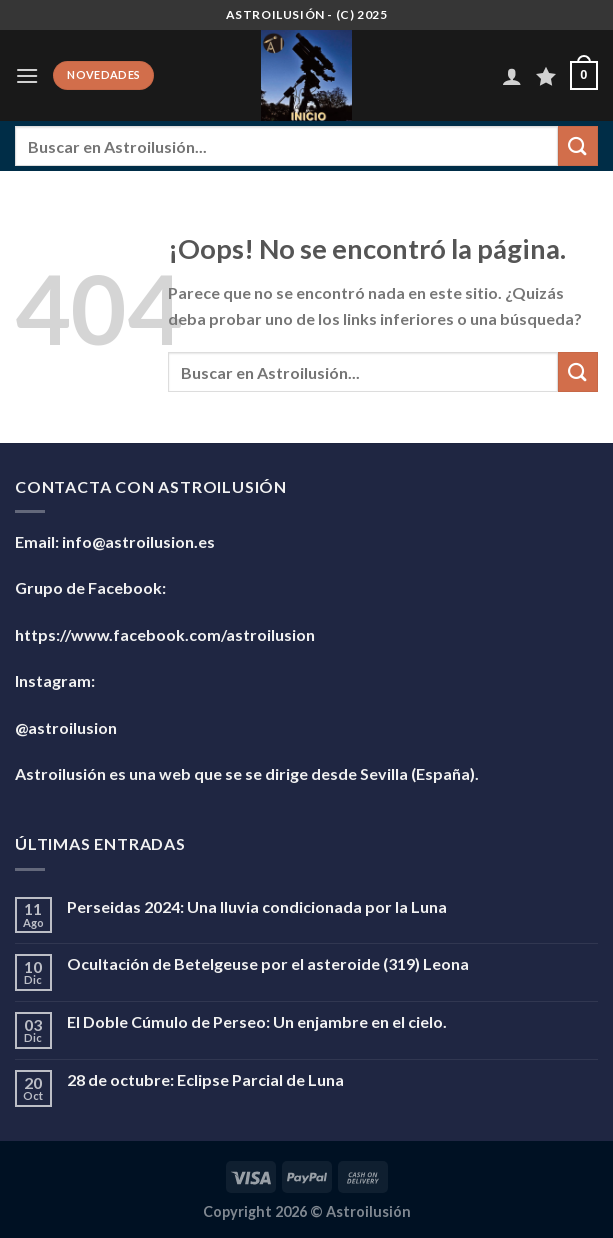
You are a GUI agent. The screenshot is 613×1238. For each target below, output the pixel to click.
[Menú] (27, 75)
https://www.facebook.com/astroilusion (165, 634)
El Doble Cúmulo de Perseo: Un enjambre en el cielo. (257, 1021)
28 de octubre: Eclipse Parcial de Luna (205, 1079)
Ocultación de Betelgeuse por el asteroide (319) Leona (268, 963)
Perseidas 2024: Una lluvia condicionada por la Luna (257, 906)
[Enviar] (578, 145)
